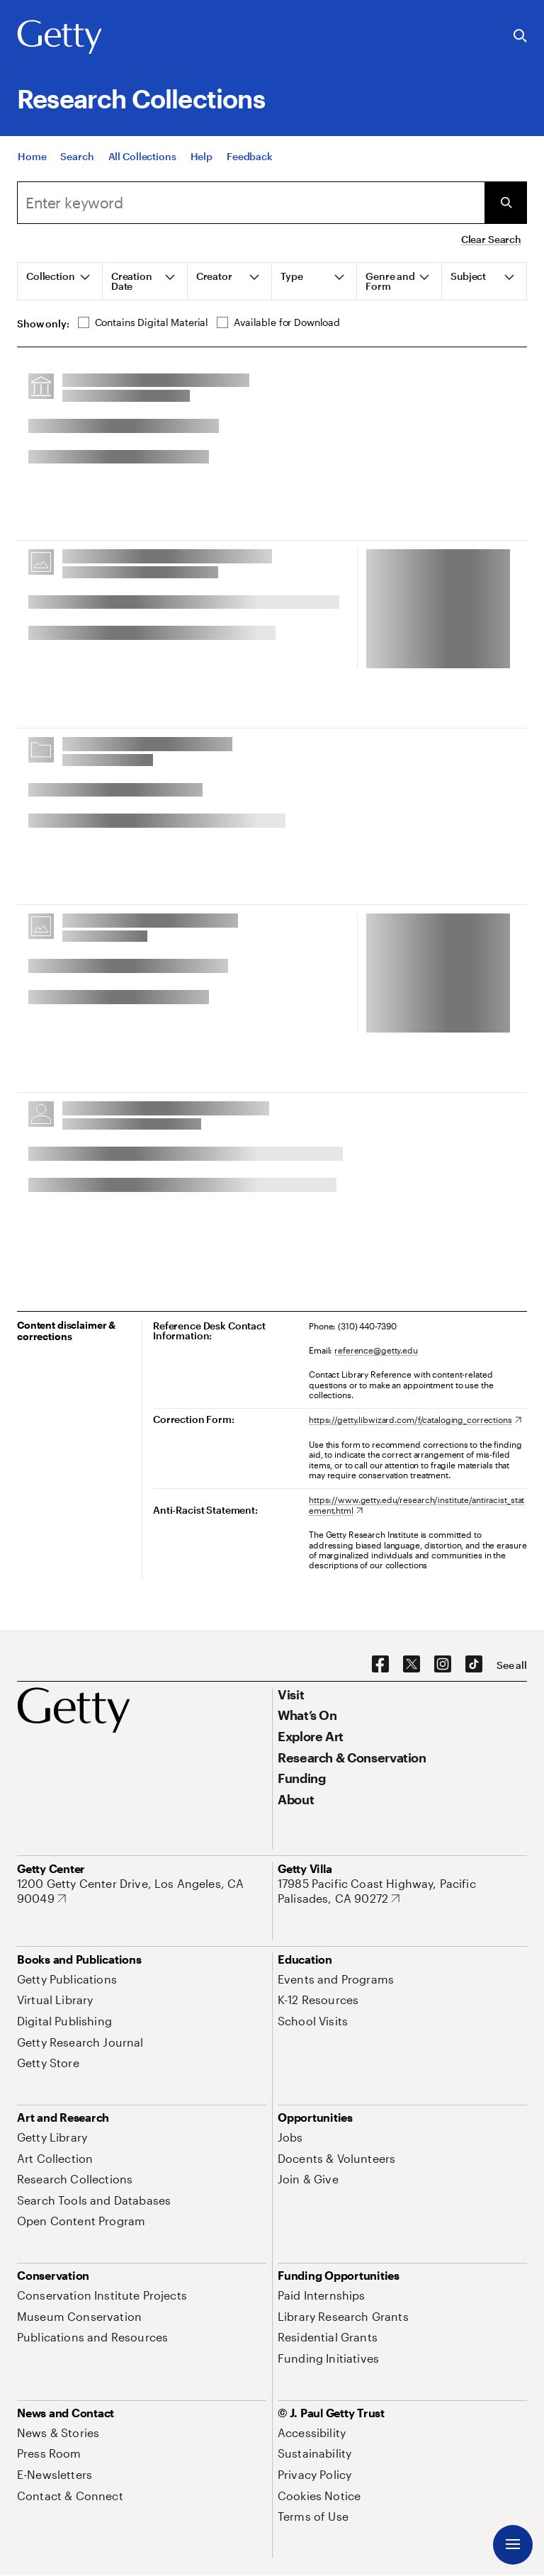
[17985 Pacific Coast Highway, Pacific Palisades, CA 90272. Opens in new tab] (402, 1891)
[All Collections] (142, 156)
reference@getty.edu (376, 1350)
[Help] (201, 156)
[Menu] (513, 2545)
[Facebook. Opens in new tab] (380, 1664)
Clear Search (491, 239)
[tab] (60, 281)
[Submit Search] (505, 202)
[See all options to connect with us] (512, 1665)
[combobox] (250, 202)
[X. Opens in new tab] (411, 1664)
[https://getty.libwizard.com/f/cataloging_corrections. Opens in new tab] (415, 1419)
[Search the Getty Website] (520, 36)
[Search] (77, 156)
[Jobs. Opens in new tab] (290, 2137)
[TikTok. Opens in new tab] (473, 1664)
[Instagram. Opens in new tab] (442, 1664)
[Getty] (59, 37)
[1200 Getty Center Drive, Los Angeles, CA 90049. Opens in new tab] (141, 1891)
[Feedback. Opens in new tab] (250, 156)
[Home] (32, 156)
